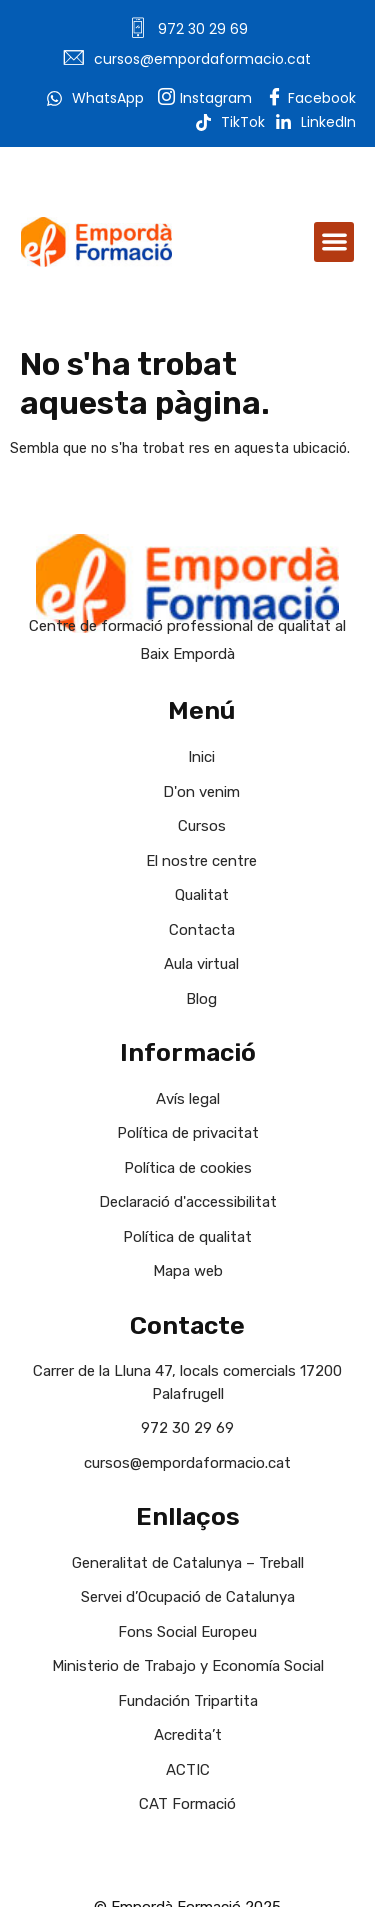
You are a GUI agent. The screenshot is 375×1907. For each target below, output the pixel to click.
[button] (334, 242)
